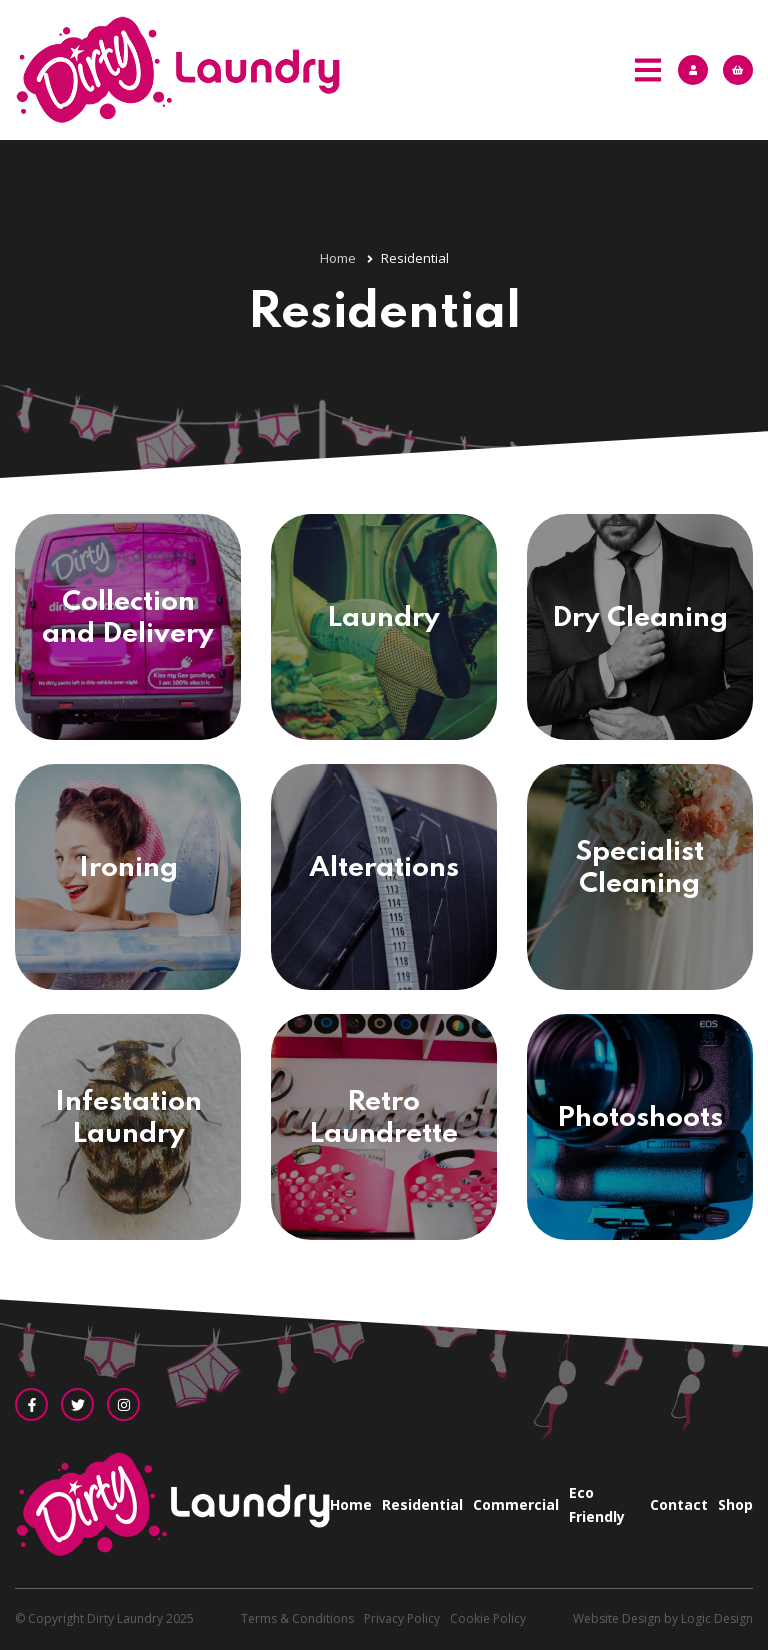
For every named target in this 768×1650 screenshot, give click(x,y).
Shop (735, 1504)
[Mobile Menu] (648, 70)
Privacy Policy (402, 1618)
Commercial (516, 1504)
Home (351, 1504)
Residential (422, 1504)
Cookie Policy (488, 1618)
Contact (679, 1504)
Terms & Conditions (297, 1618)
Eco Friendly (597, 1504)
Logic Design (717, 1618)
